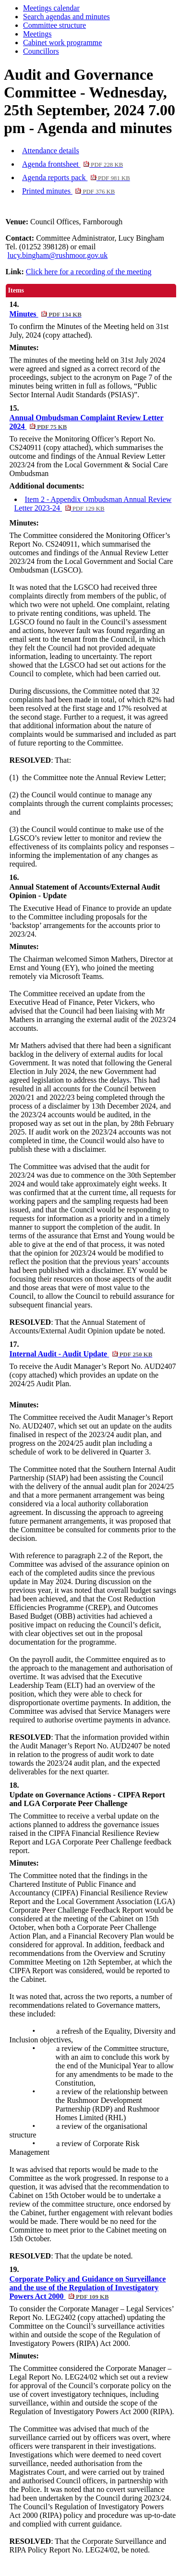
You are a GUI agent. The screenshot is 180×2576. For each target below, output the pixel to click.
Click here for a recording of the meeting (89, 272)
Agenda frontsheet (72, 164)
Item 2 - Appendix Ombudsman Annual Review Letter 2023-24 (93, 503)
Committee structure (54, 25)
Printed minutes (68, 191)
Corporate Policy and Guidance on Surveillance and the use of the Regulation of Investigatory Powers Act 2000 (88, 2287)
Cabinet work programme (62, 42)
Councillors (41, 51)
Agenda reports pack (76, 177)
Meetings (37, 34)
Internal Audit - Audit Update (81, 1354)
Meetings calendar (51, 8)
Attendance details (50, 151)
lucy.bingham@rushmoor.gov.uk (58, 255)
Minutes (46, 314)
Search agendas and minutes (66, 16)
